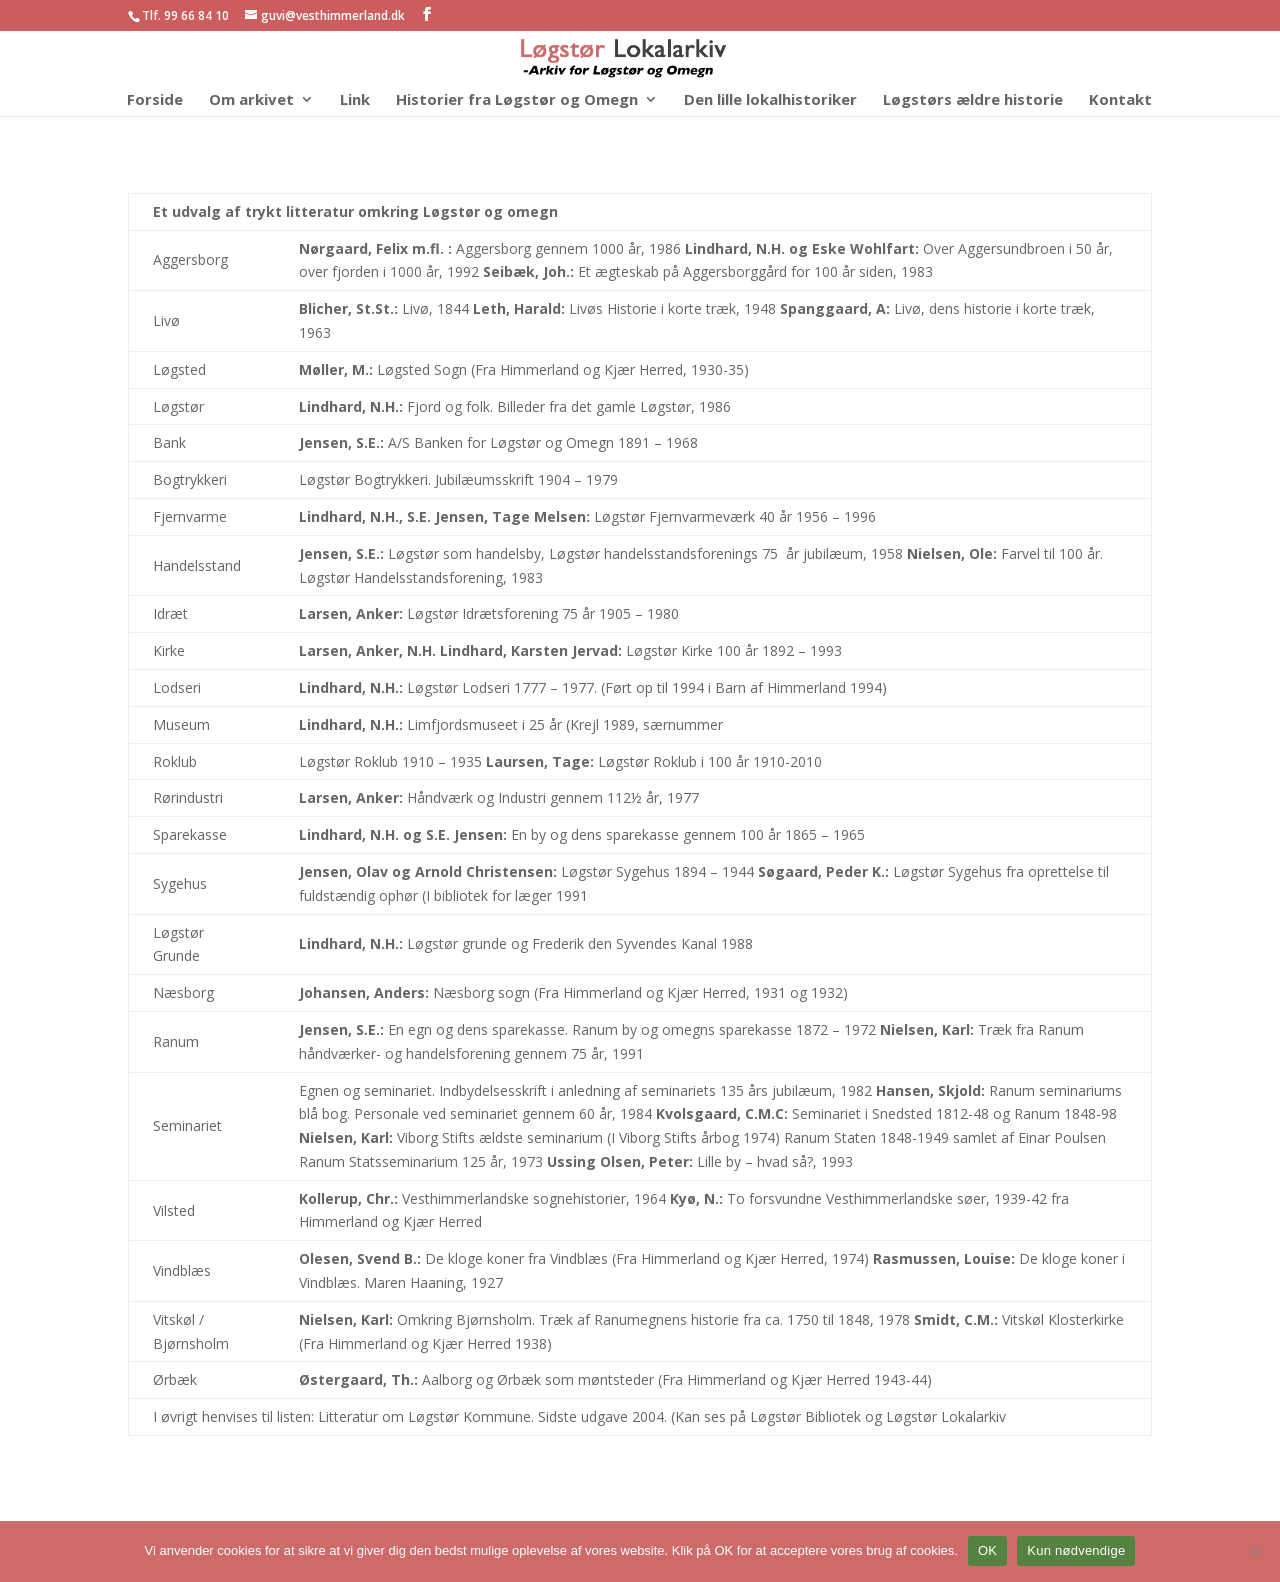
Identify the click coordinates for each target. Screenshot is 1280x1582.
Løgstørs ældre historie (973, 100)
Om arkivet (251, 100)
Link (355, 100)
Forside (155, 100)
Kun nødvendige (1076, 1550)
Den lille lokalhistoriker (770, 100)
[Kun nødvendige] (1255, 1551)
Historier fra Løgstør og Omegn (517, 100)
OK (987, 1550)
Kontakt (1120, 100)
